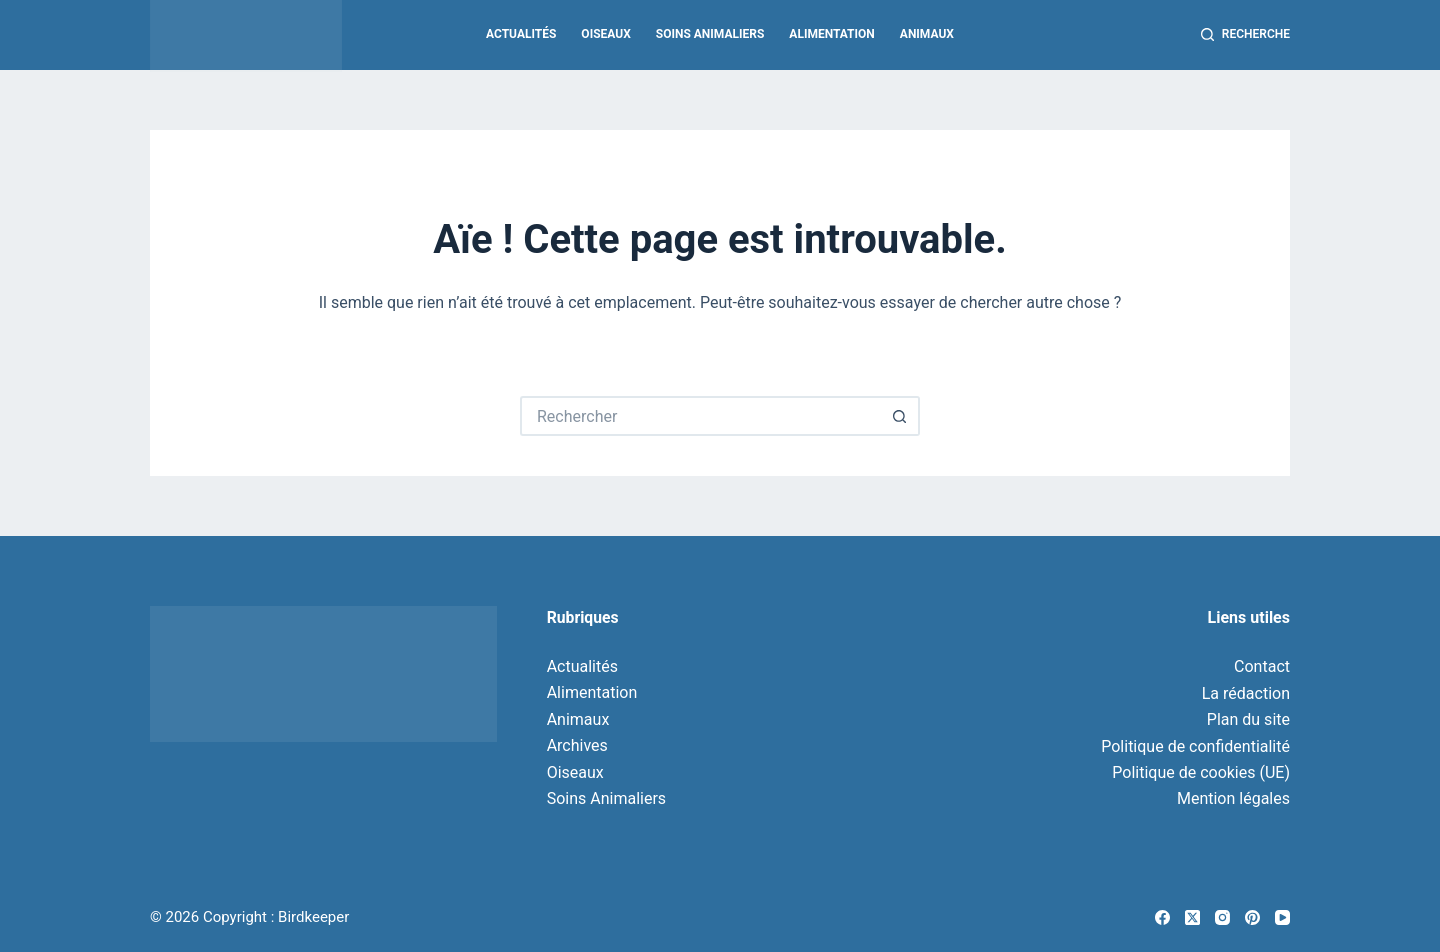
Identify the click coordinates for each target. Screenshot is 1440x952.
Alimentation (831, 34)
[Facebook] (1162, 917)
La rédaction (1246, 693)
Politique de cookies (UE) (1201, 772)
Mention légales (1233, 798)
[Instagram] (1222, 917)
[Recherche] (1245, 35)
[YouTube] (1282, 917)
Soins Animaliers (710, 34)
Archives (577, 745)
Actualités (521, 34)
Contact (1262, 666)
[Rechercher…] (700, 416)
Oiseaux (605, 34)
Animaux (927, 34)
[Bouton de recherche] (900, 416)
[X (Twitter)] (1192, 917)
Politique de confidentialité (1195, 746)
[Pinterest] (1252, 917)
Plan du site (1248, 719)
